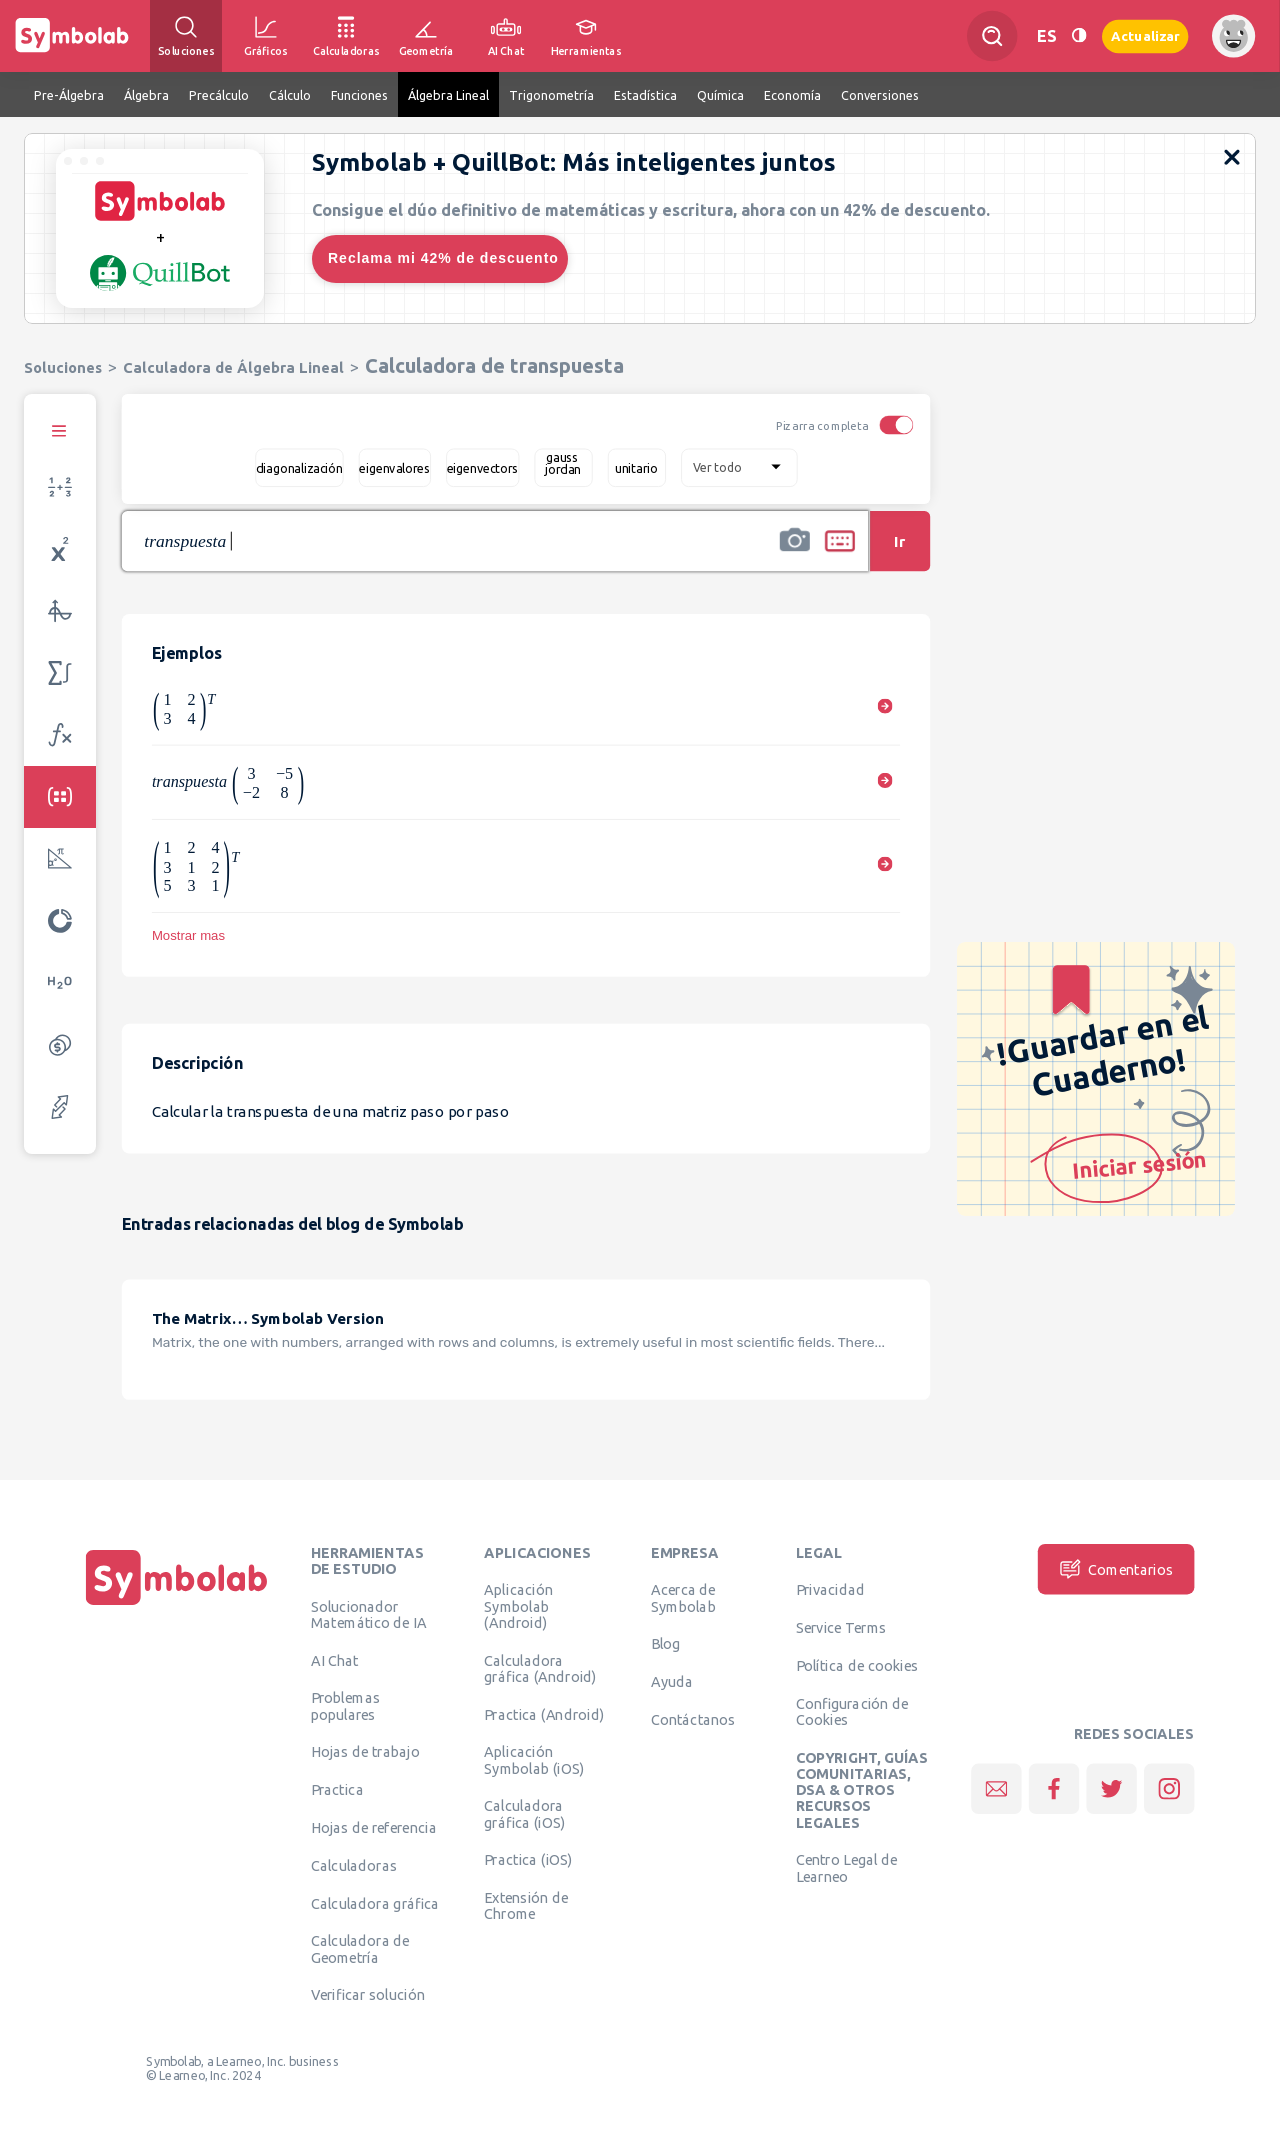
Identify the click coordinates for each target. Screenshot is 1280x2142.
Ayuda (672, 1681)
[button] (795, 554)
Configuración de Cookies (852, 1711)
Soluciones (63, 367)
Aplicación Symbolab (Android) (518, 1606)
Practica (337, 1789)
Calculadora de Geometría (360, 1949)
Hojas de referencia (374, 1827)
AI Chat (335, 1660)
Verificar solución (368, 1995)
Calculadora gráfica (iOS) (524, 1814)
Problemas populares (345, 1706)
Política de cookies (857, 1665)
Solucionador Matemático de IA (369, 1614)
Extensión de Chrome (526, 1905)
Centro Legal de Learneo (847, 1868)
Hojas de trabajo (365, 1752)
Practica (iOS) (528, 1860)
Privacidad (830, 1590)
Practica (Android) (544, 1714)
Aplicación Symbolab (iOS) (534, 1760)
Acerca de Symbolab (683, 1598)
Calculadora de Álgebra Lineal (233, 367)
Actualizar (1145, 35)
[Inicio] (177, 1605)
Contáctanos (693, 1719)
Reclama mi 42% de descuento (443, 258)
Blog (666, 1644)
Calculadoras (354, 1865)
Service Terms (841, 1627)
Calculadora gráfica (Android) (540, 1668)
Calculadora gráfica (375, 1903)
